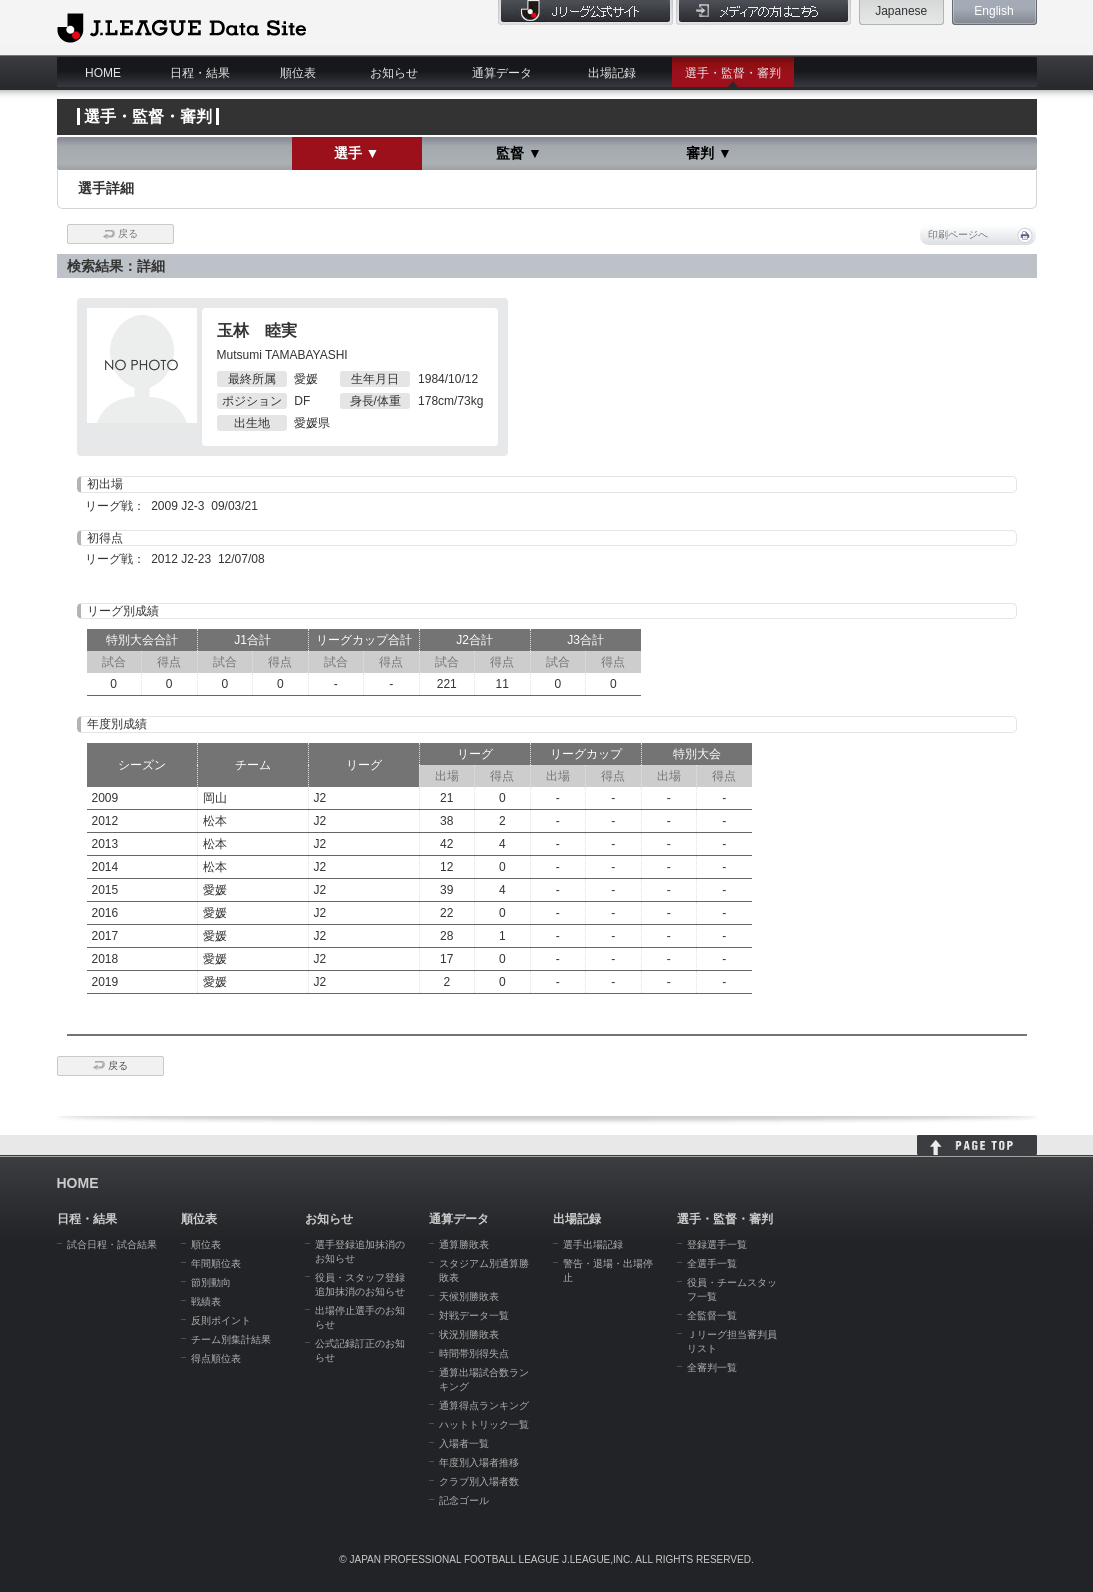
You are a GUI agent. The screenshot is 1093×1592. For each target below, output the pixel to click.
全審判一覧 (712, 1367)
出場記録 (612, 73)
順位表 (298, 73)
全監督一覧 (712, 1315)
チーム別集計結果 (231, 1339)
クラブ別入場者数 (479, 1481)
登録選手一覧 (717, 1244)
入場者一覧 (464, 1443)
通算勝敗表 (464, 1244)
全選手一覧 (712, 1263)
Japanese (901, 11)
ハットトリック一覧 (484, 1424)
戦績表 (206, 1301)
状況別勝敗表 (469, 1334)
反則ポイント (221, 1320)
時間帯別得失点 (474, 1353)
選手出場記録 (593, 1244)
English (993, 11)
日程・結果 (200, 73)
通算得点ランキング (484, 1405)
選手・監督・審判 (733, 73)
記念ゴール (464, 1500)
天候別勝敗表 (469, 1296)
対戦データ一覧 (474, 1315)
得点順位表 (216, 1358)
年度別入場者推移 (479, 1462)
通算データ (502, 73)
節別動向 (211, 1282)
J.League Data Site (181, 27)
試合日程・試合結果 (112, 1244)
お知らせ (394, 73)
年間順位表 (216, 1263)
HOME (103, 73)
